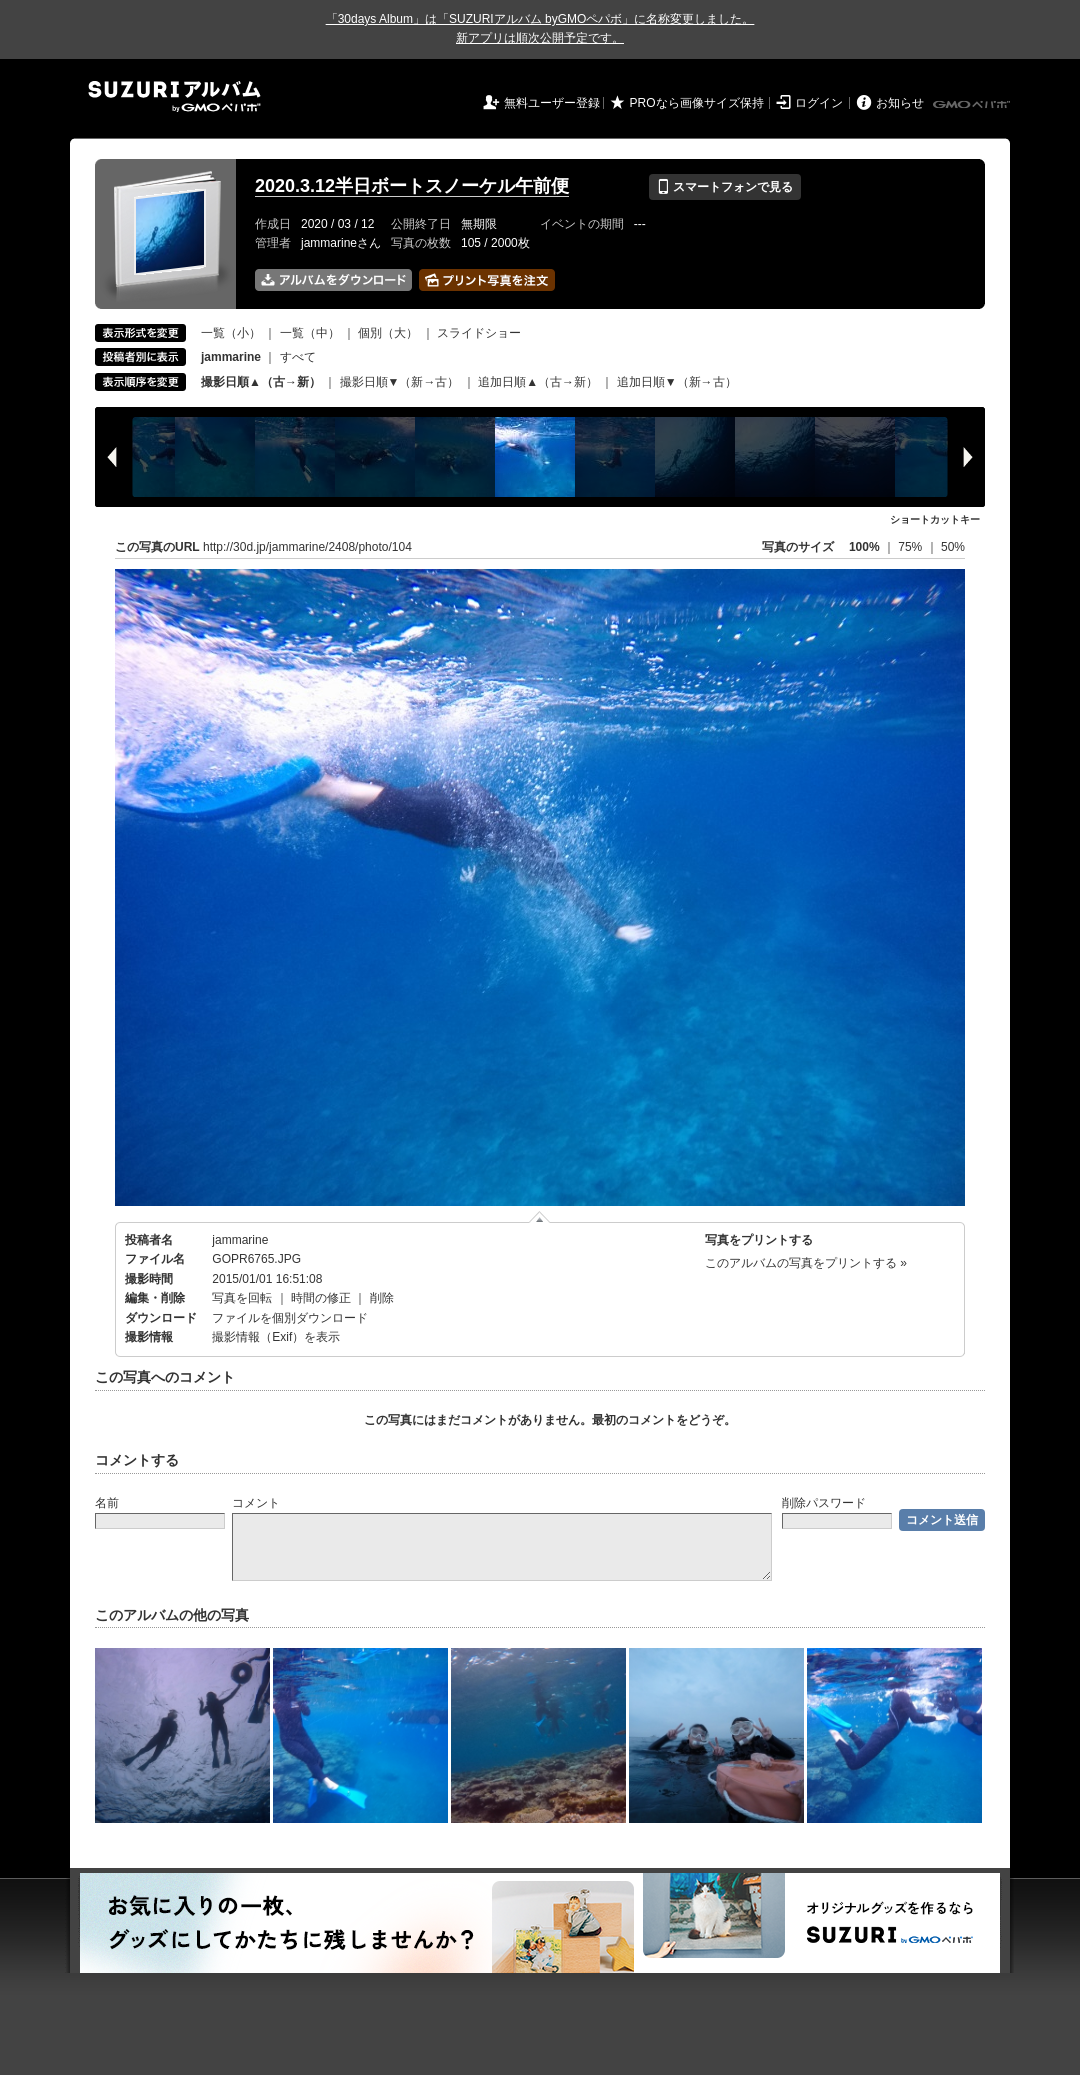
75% (911, 547)
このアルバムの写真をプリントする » (806, 1263)
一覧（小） (231, 333)
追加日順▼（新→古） (677, 382)
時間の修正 (321, 1298)
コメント (256, 1503)
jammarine (240, 1240)
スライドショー (479, 333)
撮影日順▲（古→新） (261, 382)
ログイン (819, 103)
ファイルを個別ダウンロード (290, 1318)
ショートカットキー (935, 519)
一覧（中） (310, 333)
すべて (298, 357)
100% (864, 547)
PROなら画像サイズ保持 (697, 103)
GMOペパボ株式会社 (973, 105)
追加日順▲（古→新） (538, 382)
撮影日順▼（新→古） (400, 382)
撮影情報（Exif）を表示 (276, 1337)
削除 (382, 1298)
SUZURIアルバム (174, 96)
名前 (107, 1503)
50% (953, 547)
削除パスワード (824, 1503)
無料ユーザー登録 (552, 103)
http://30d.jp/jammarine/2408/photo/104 (307, 547)
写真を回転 (242, 1298)
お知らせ (900, 103)
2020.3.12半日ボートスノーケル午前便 (412, 186)
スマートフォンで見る (724, 187)
